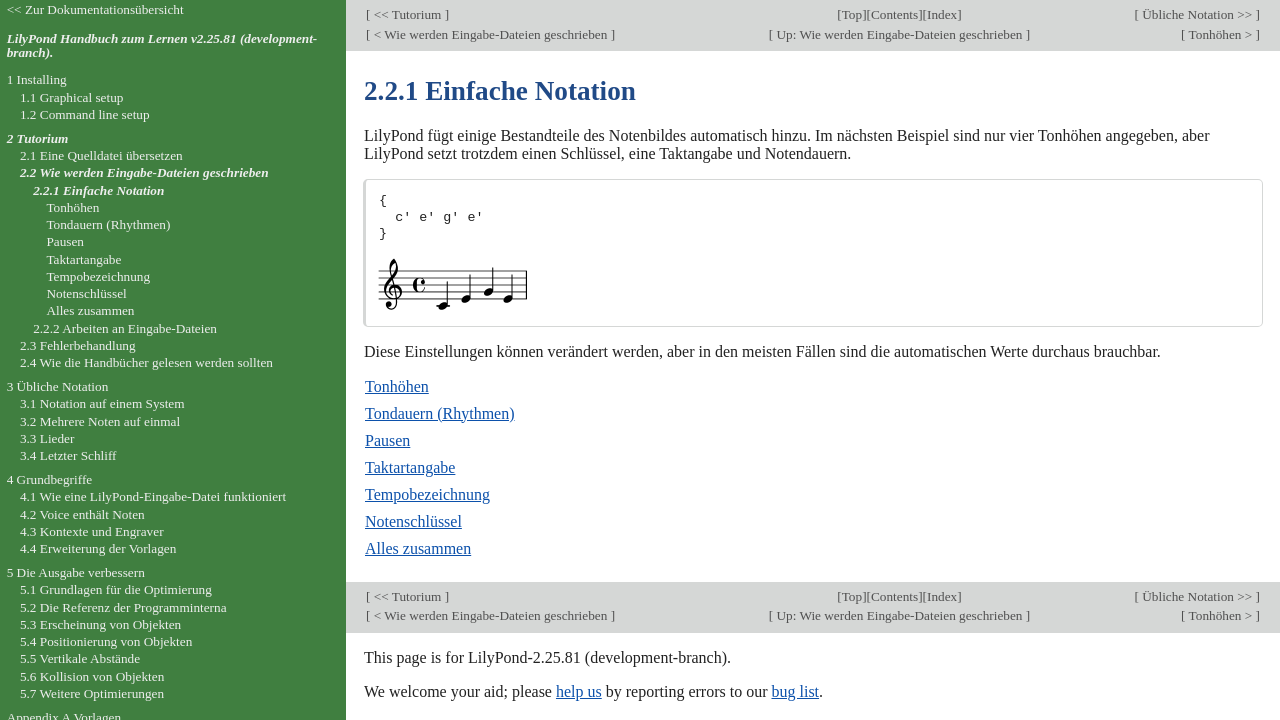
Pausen (387, 440)
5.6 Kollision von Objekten (92, 676)
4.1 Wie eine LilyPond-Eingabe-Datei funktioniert (153, 496)
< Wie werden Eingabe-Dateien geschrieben (490, 34)
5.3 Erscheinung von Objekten (100, 624)
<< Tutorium (407, 14)
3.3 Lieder (47, 438)
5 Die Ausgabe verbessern (76, 572)
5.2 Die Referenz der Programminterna (123, 607)
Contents (894, 14)
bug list (795, 691)
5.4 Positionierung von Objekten (106, 641)
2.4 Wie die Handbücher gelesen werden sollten (146, 362)
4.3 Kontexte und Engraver (92, 531)
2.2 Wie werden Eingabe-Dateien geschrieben (144, 172)
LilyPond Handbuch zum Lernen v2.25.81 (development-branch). (162, 46)
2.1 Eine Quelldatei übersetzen (101, 155)
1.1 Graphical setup (72, 97)
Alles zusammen (418, 548)
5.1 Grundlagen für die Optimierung (116, 589)
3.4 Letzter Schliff (68, 455)
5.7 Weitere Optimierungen (92, 693)
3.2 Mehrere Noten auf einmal (100, 421)
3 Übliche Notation (58, 386)
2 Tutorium (38, 138)
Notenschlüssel (413, 521)
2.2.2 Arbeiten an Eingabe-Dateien (125, 328)
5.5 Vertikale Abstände (80, 658)
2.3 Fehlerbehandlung (78, 345)
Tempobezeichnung (427, 494)
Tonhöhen (397, 386)
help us (579, 691)
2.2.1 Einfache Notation (98, 190)
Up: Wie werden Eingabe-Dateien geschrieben (899, 34)
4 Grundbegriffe (50, 479)
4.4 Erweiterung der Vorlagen (98, 548)
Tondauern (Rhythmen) (440, 413)
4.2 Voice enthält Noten (82, 514)
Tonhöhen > (1221, 34)
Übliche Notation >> (1197, 14)
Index (942, 14)
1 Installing (37, 79)
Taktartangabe (410, 467)
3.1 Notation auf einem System (102, 403)
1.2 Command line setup (85, 114)
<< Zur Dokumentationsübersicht (95, 9)
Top (852, 14)
